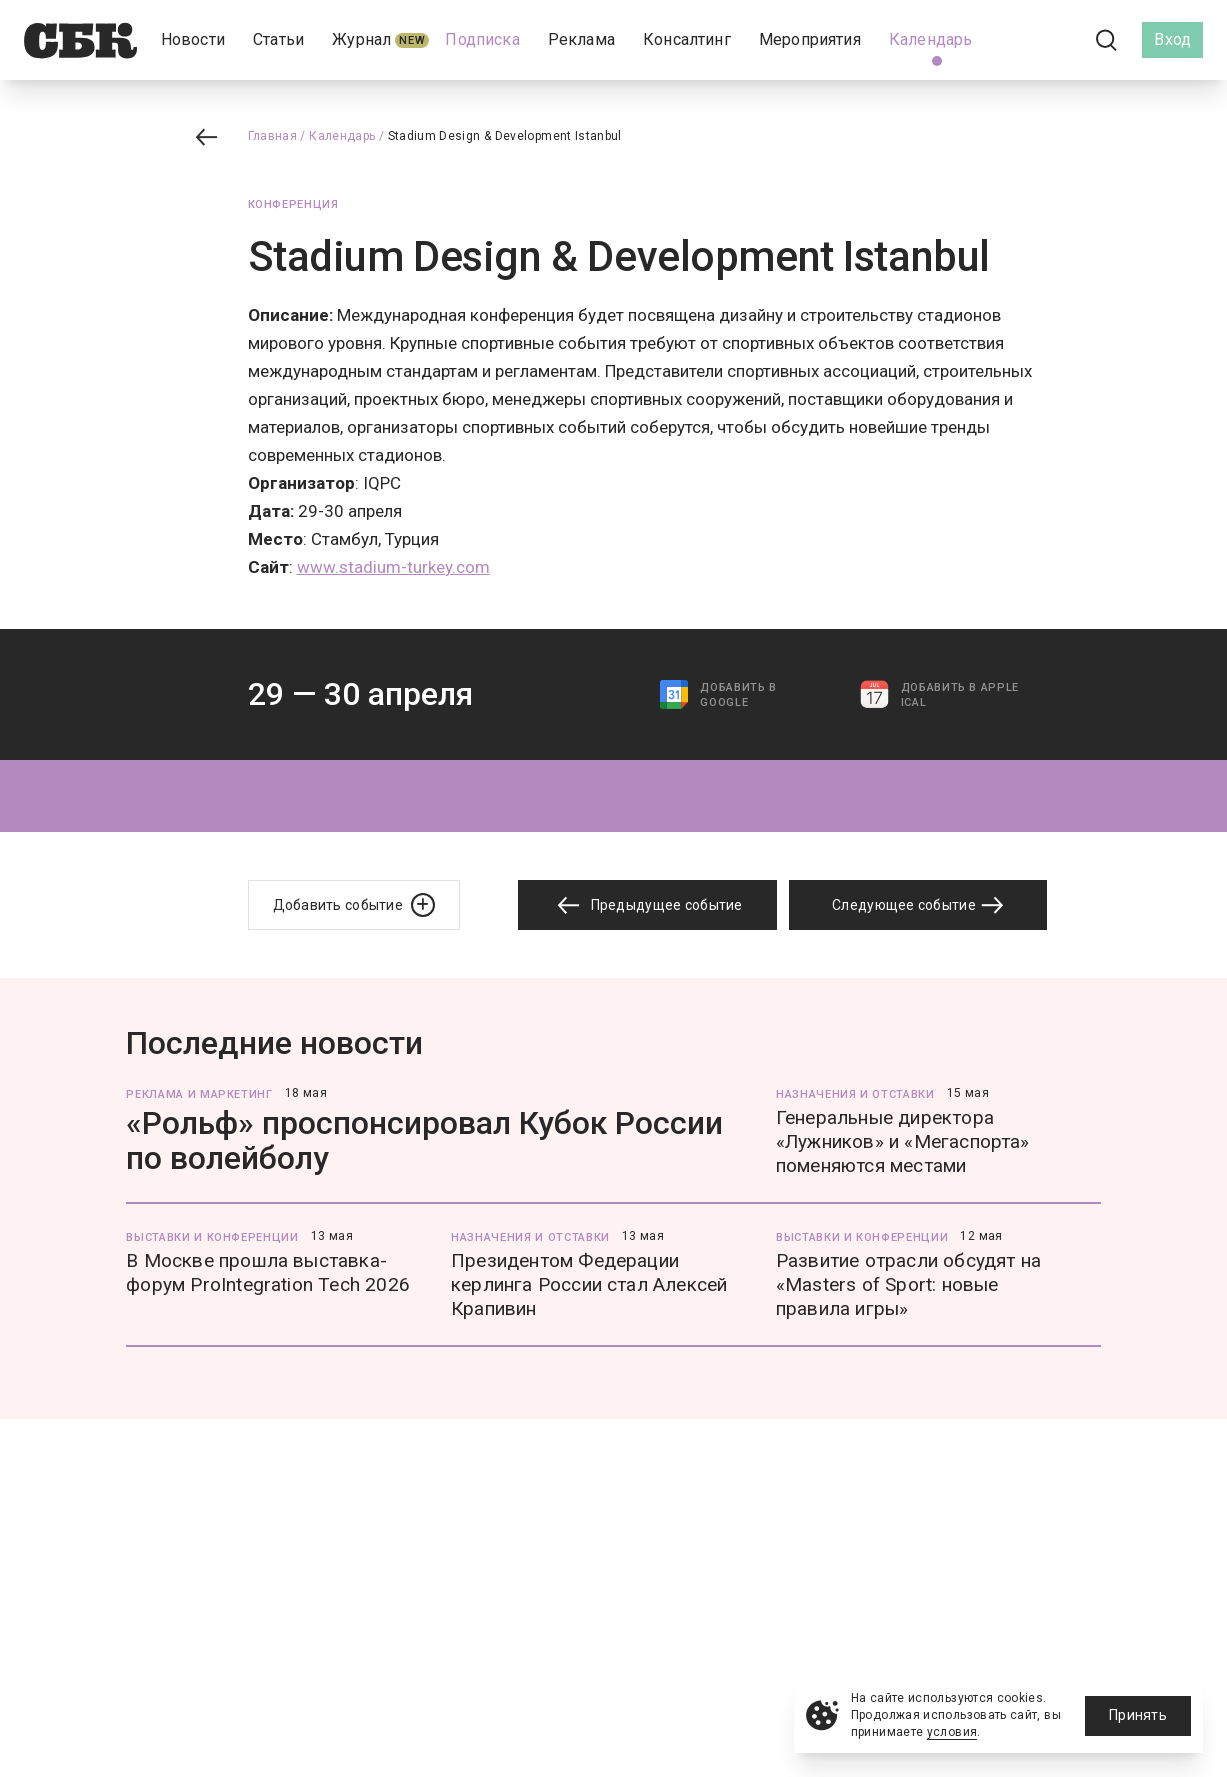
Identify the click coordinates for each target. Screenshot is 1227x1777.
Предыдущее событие (647, 905)
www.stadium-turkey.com (393, 567)
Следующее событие (918, 905)
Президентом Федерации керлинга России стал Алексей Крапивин (589, 1284)
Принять (1138, 1715)
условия (952, 1732)
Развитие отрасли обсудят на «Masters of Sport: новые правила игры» (908, 1284)
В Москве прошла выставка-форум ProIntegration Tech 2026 (268, 1272)
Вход (1172, 39)
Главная (273, 136)
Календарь (342, 136)
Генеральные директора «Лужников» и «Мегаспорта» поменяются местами (903, 1141)
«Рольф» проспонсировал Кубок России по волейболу (424, 1140)
